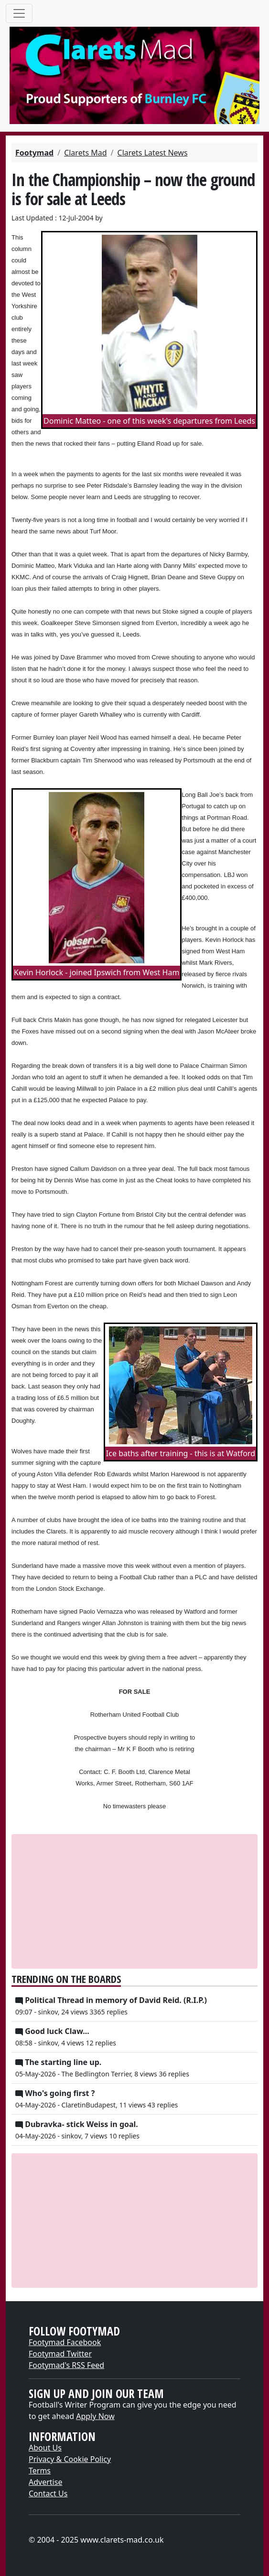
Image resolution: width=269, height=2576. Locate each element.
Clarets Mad (85, 152)
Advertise (45, 2482)
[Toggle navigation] (19, 13)
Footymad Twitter (60, 2353)
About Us (45, 2447)
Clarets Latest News (153, 152)
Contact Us (48, 2493)
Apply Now (95, 2416)
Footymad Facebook (65, 2342)
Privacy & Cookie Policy (70, 2459)
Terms (40, 2470)
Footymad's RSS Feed (66, 2365)
